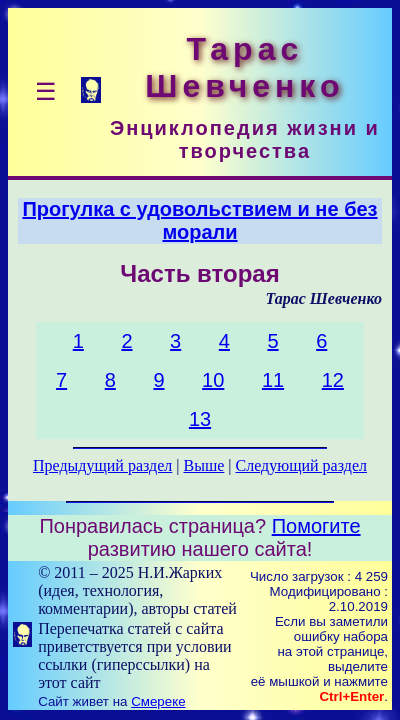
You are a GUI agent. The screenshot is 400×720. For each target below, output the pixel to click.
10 (213, 380)
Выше (203, 465)
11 (273, 380)
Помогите (316, 526)
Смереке (158, 701)
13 (200, 419)
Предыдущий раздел (102, 465)
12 (333, 380)
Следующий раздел (301, 465)
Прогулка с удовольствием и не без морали (199, 220)
